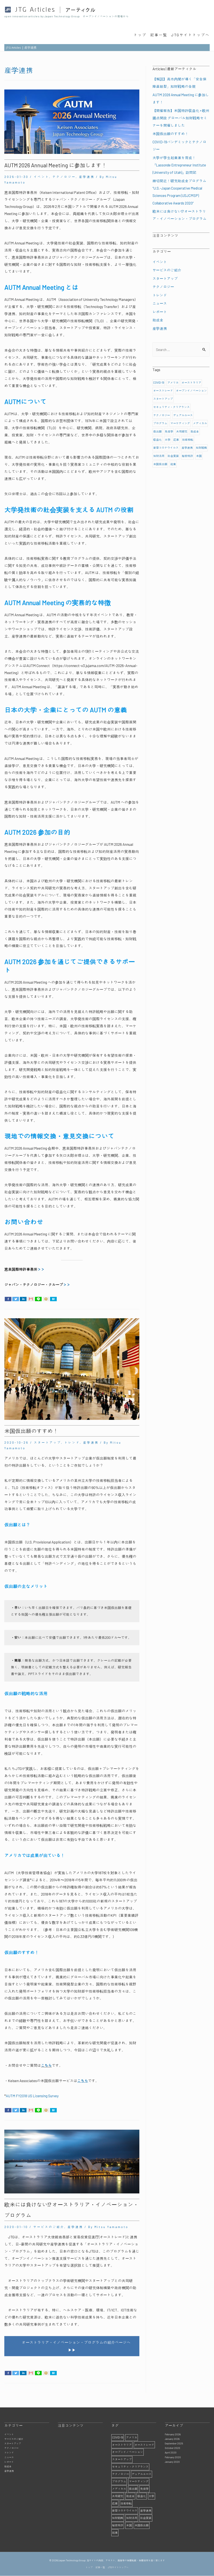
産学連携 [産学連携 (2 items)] (187, 446)
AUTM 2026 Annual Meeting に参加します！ (55, 165)
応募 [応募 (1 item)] (176, 438)
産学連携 (86, 177)
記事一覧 (158, 35)
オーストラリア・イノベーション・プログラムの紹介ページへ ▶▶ (72, 2346)
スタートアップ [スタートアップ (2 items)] (163, 397)
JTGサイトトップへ (190, 35)
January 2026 (172, 2438)
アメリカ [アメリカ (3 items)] (173, 381)
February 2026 (173, 2434)
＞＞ (41, 1269)
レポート (160, 310)
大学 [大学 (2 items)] (167, 438)
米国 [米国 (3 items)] (199, 454)
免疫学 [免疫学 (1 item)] (169, 430)
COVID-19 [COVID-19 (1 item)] (158, 381)
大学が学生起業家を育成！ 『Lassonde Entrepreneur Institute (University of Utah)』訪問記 (180, 164)
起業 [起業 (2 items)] (173, 462)
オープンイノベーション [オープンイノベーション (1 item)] (191, 389)
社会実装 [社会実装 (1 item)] (173, 454)
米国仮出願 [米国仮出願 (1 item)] (160, 462)
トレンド (72, 1442)
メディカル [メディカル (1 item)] (200, 422)
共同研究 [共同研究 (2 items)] (181, 430)
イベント (41, 177)
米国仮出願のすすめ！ (31, 1431)
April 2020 (170, 2452)
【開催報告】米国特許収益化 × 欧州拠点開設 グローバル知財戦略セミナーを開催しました (180, 117)
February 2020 (173, 2457)
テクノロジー (64, 177)
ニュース (160, 302)
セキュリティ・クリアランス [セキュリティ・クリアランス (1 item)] (171, 405)
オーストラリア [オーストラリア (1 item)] (191, 381)
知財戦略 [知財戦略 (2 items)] (201, 446)
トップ (140, 35)
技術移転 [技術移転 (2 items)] (187, 438)
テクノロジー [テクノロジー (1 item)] (161, 414)
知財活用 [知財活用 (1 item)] (158, 454)
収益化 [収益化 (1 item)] (157, 438)
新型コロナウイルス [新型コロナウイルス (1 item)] (165, 446)
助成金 (158, 318)
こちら (46, 2065)
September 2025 (174, 2443)
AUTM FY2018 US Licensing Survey (33, 2096)
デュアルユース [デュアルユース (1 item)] (183, 414)
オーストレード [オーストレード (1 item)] (163, 389)
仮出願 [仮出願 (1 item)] (157, 430)
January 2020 (172, 2461)
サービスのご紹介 (48, 2227)
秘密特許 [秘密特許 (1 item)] (187, 454)
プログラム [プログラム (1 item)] (160, 422)
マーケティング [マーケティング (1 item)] (180, 422)
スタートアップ (47, 1442)
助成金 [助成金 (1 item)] (194, 430)
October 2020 (172, 2448)
